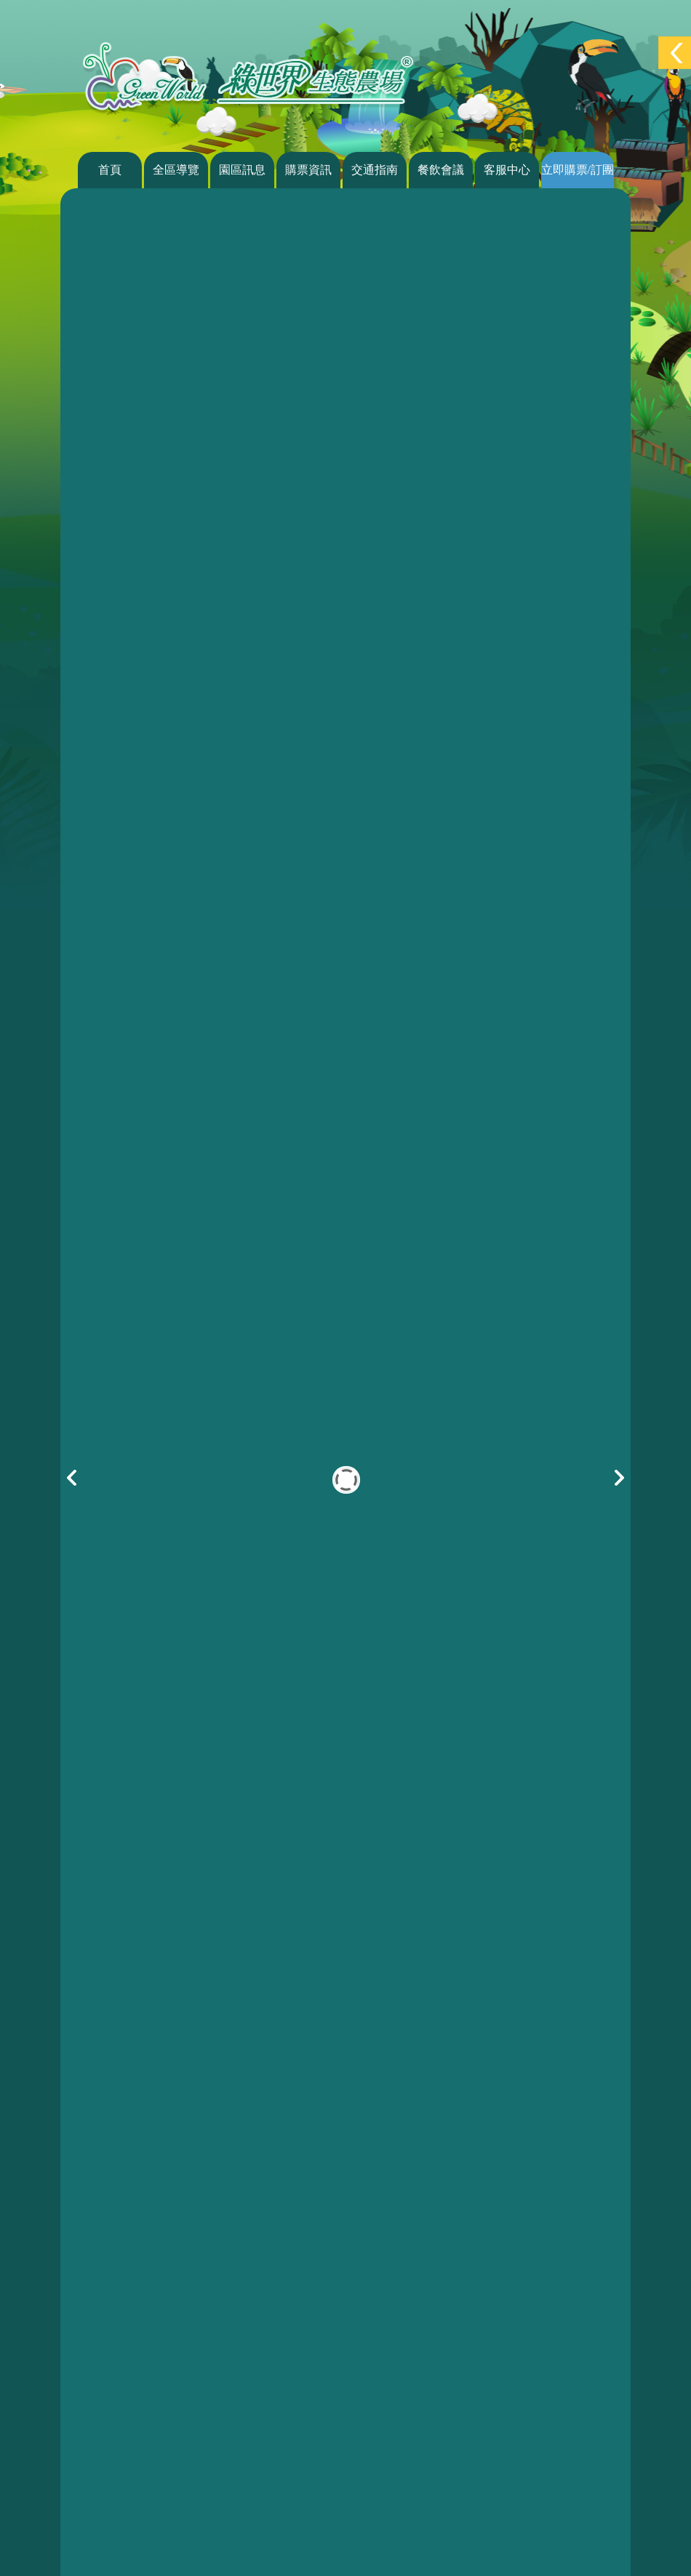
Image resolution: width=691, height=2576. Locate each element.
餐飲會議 (441, 170)
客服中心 (507, 170)
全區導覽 (176, 170)
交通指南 (374, 170)
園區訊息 (242, 170)
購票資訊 (308, 170)
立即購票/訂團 (577, 170)
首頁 (109, 170)
